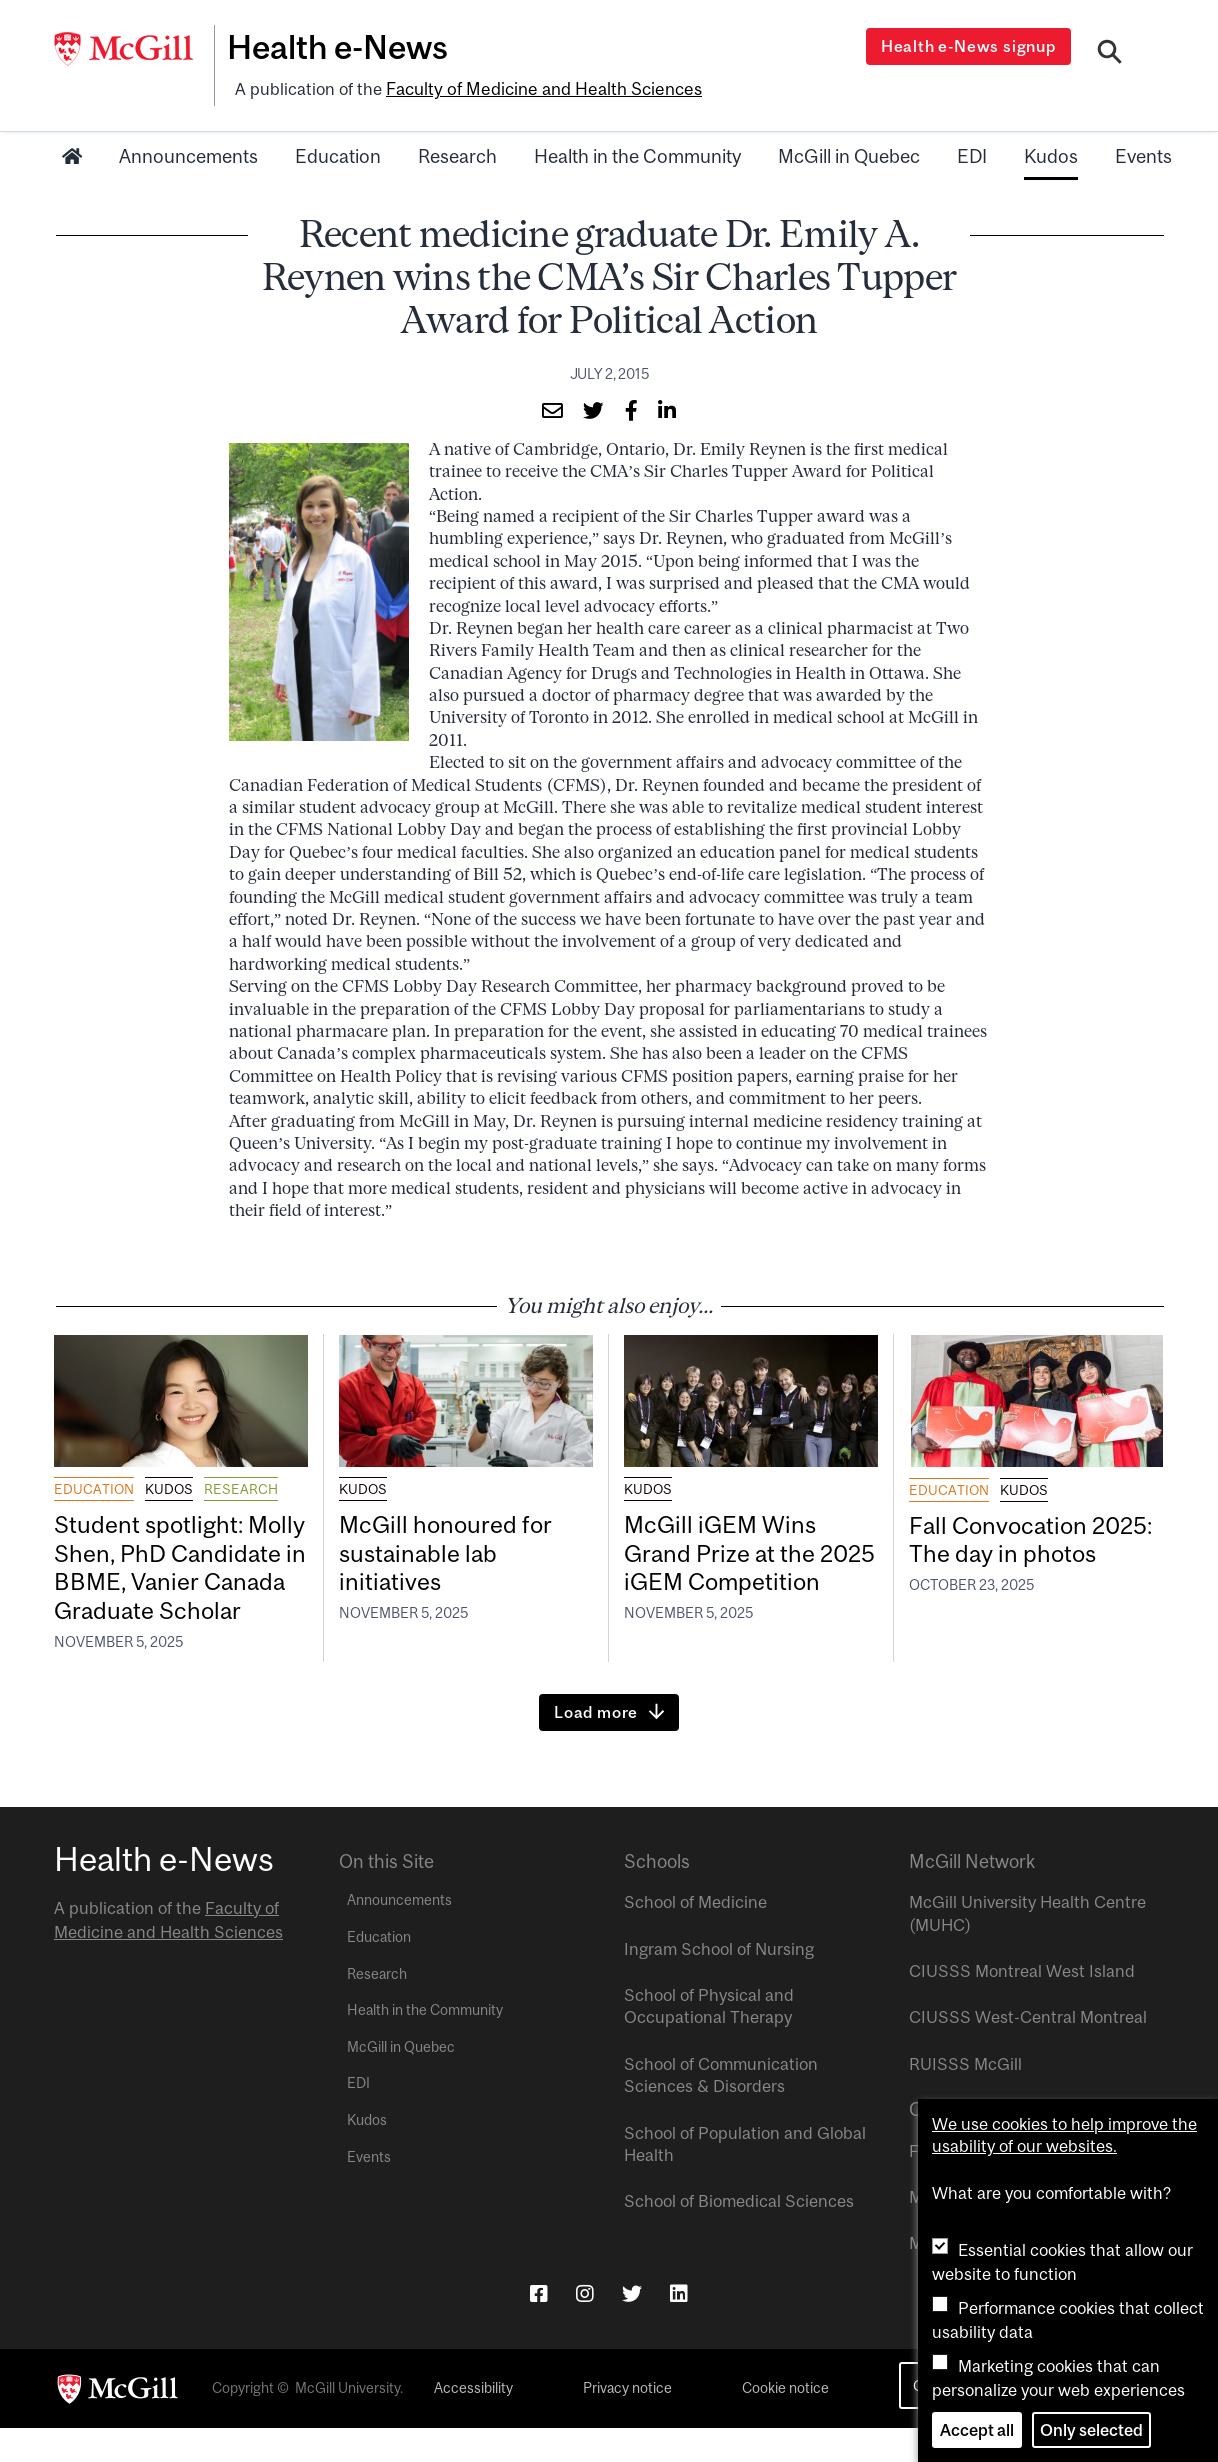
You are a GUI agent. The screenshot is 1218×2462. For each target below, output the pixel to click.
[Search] (1110, 53)
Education (338, 153)
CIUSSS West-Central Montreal (1028, 2051)
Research (457, 153)
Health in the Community (637, 153)
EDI (972, 153)
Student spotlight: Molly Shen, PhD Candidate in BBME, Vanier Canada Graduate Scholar (164, 1583)
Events (1143, 153)
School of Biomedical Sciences (739, 2235)
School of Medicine (695, 1936)
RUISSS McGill (965, 2098)
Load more (596, 1746)
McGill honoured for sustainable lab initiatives (449, 1553)
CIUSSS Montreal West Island (1022, 2005)
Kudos (1051, 153)
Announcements (188, 153)
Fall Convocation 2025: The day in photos (1003, 1553)
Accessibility (473, 2422)
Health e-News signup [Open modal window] (970, 46)
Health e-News (344, 47)
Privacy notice (627, 2422)
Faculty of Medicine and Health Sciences (539, 87)
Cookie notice (785, 2422)
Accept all (977, 2430)
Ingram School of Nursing (719, 1982)
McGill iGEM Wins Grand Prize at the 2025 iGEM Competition (725, 1568)
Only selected (1091, 2430)
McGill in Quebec (849, 153)
